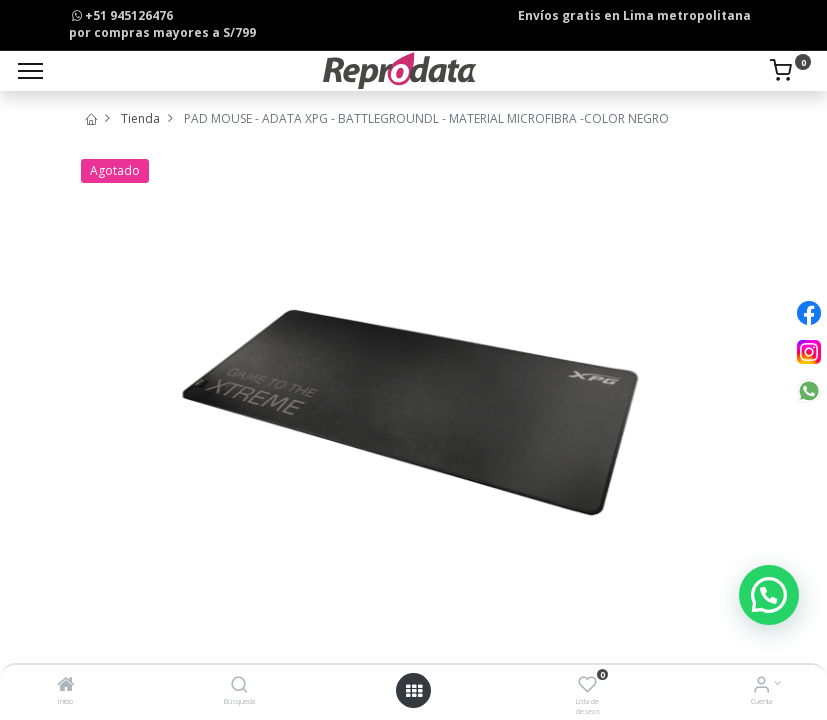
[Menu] (30, 71)
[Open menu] (414, 691)
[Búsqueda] (239, 686)
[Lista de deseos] (587, 686)
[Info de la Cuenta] (761, 686)
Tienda (140, 118)
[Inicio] (66, 686)
